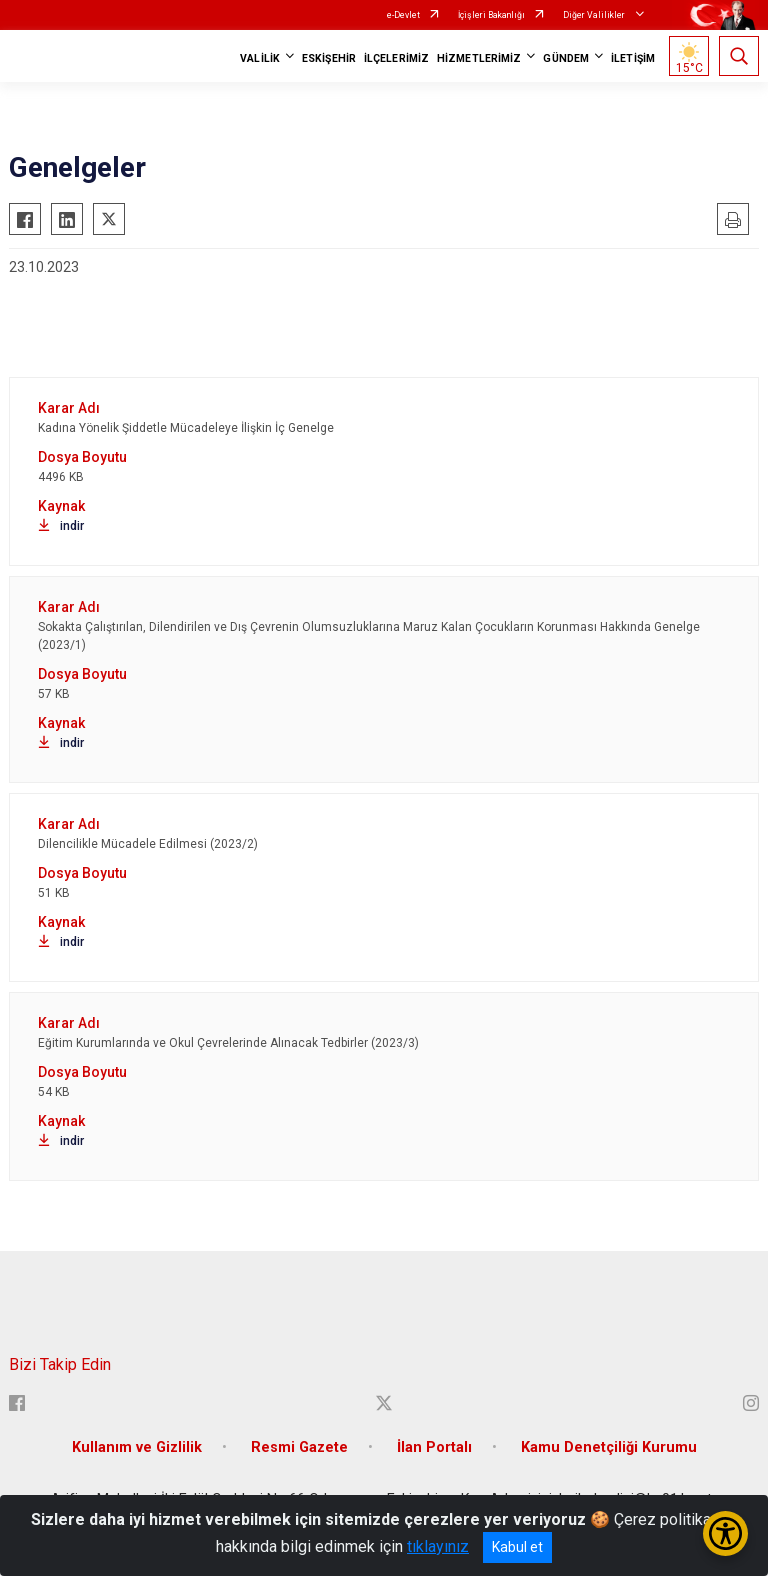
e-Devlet (403, 15)
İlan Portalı (434, 1447)
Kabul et (517, 1547)
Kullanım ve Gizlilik (137, 1447)
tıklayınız (438, 1546)
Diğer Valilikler (595, 15)
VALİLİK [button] (260, 58)
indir (61, 526)
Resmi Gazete (299, 1447)
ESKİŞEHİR (329, 58)
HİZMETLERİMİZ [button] (479, 58)
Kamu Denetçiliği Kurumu (609, 1447)
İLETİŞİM (633, 58)
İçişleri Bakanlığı (491, 15)
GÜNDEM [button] (566, 58)
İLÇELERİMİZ (396, 58)
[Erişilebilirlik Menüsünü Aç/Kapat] (725, 1533)
